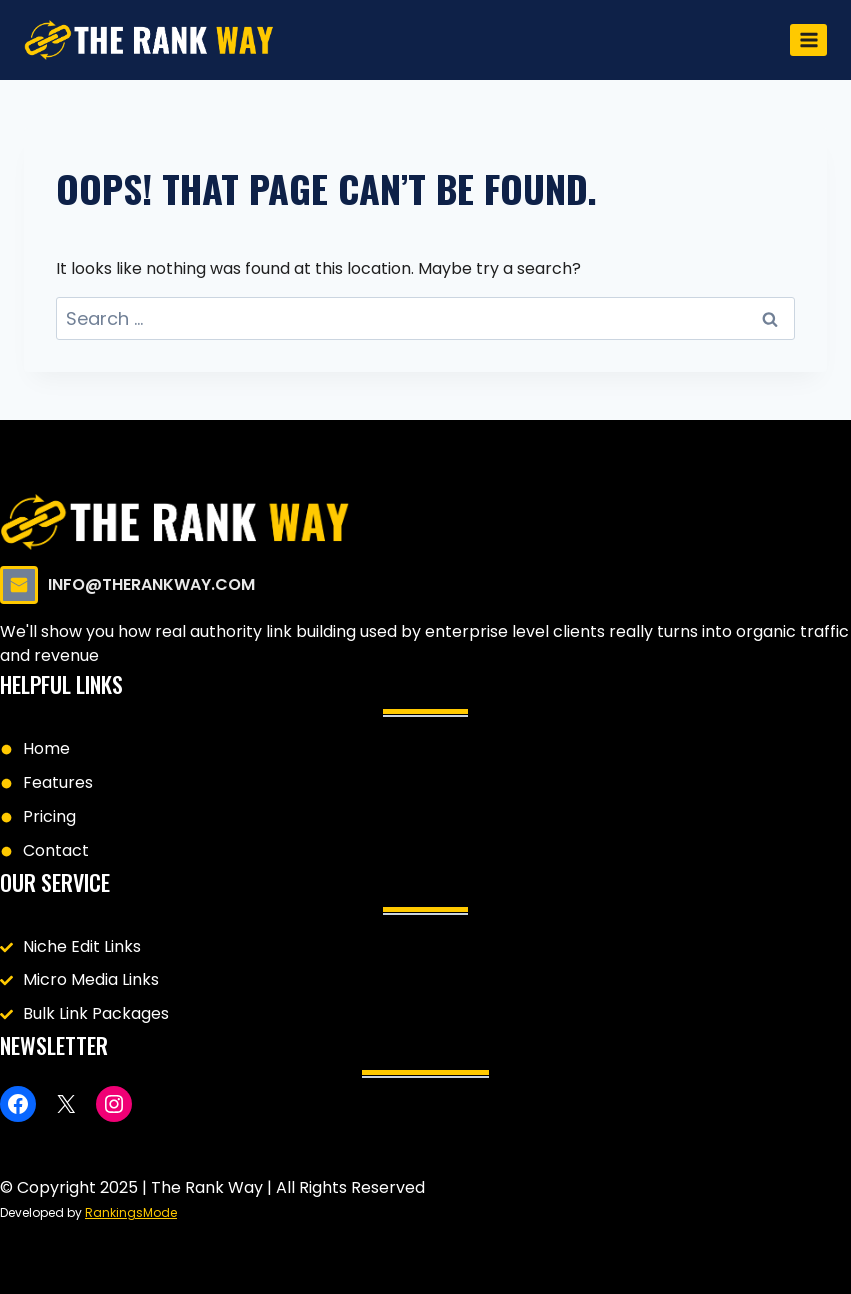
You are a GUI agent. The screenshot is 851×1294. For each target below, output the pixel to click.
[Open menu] (808, 39)
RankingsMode (131, 1212)
